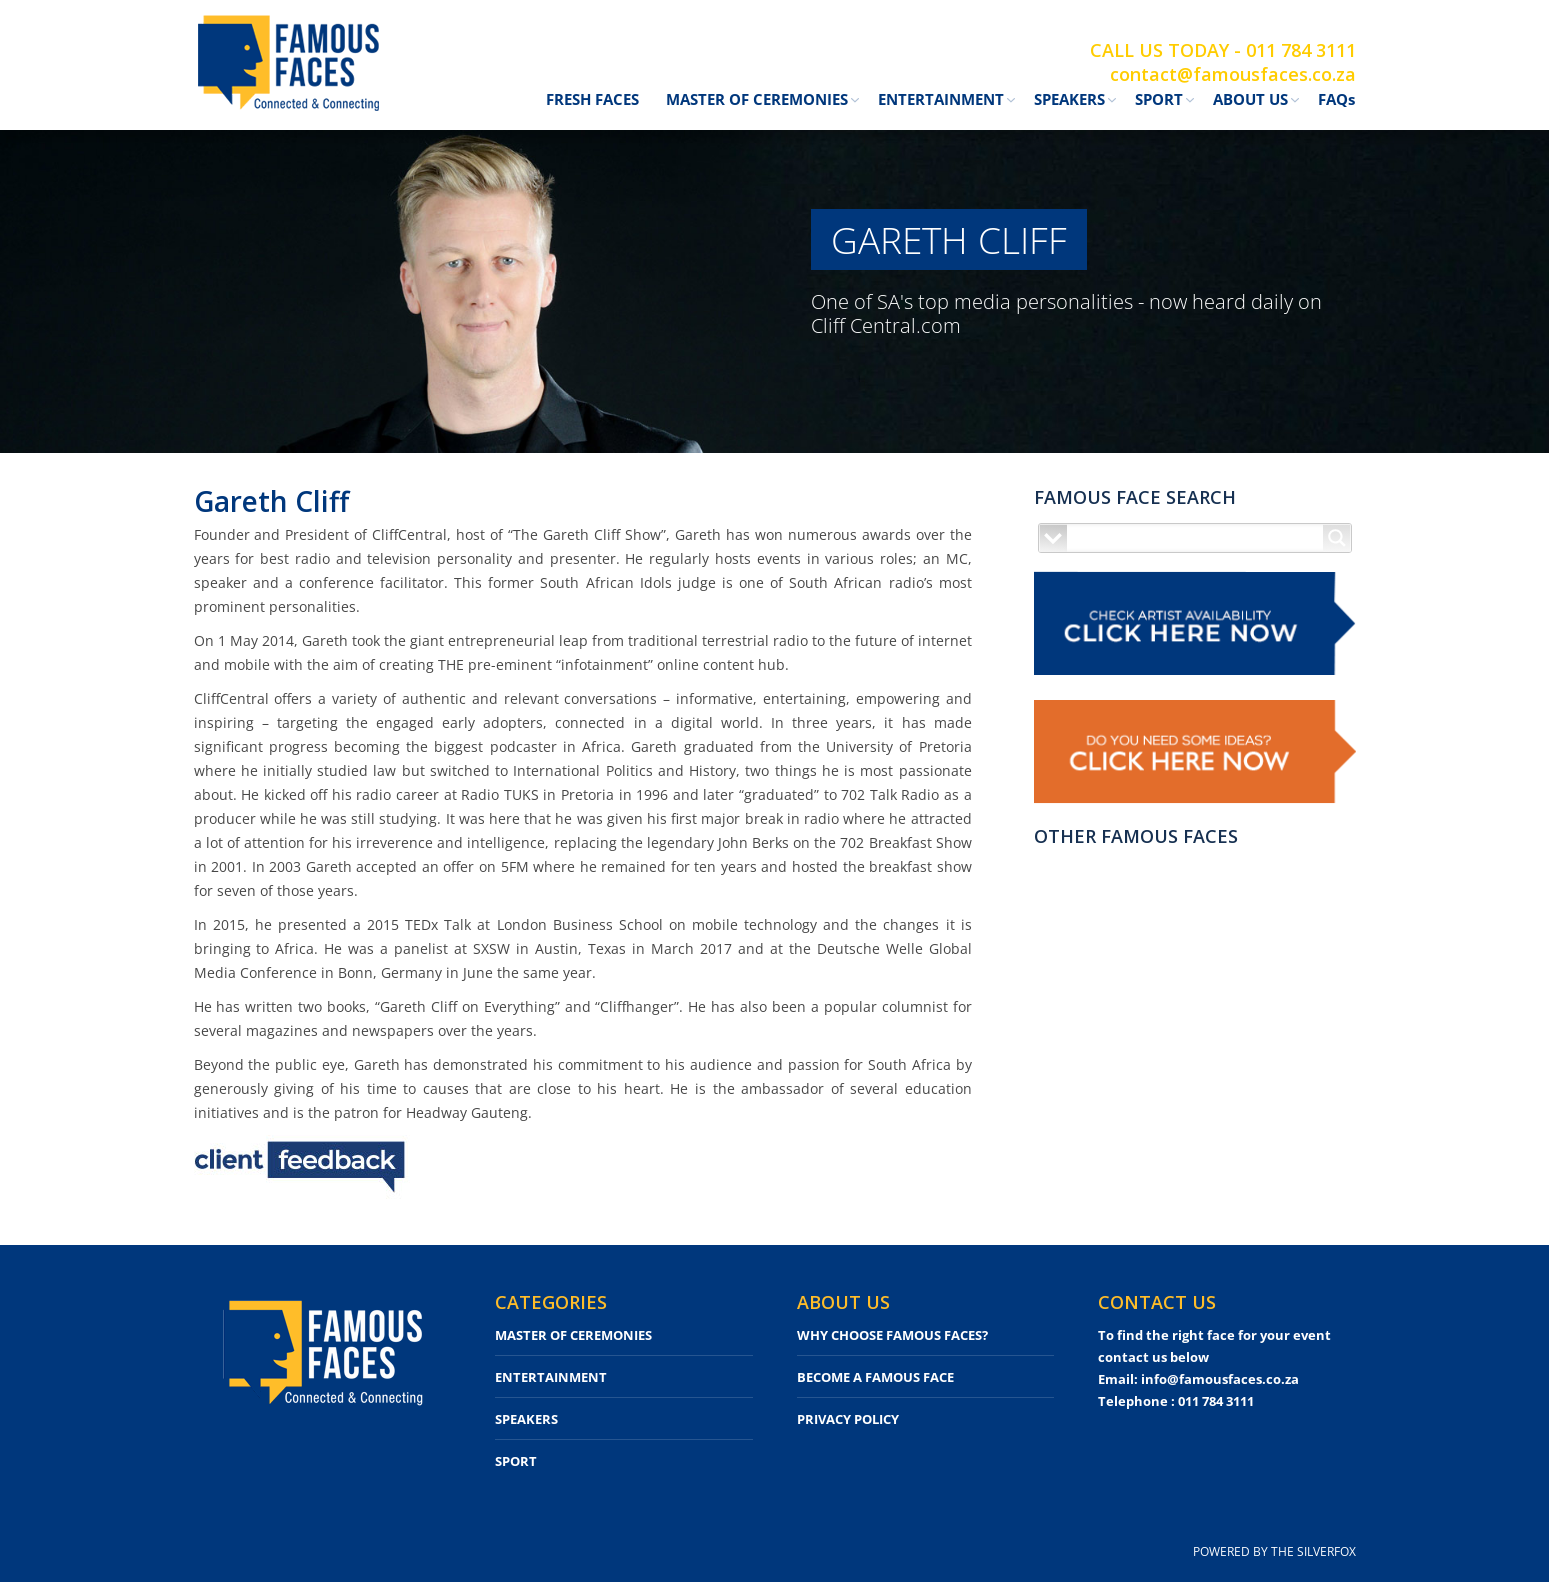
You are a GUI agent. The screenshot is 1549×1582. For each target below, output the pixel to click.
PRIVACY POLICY (848, 1419)
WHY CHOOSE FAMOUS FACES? (892, 1335)
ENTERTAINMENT (551, 1377)
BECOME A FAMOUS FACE (875, 1377)
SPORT (516, 1461)
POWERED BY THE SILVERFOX (1274, 1551)
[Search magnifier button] (1337, 538)
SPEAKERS (526, 1419)
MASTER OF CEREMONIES (573, 1335)
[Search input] (1196, 538)
